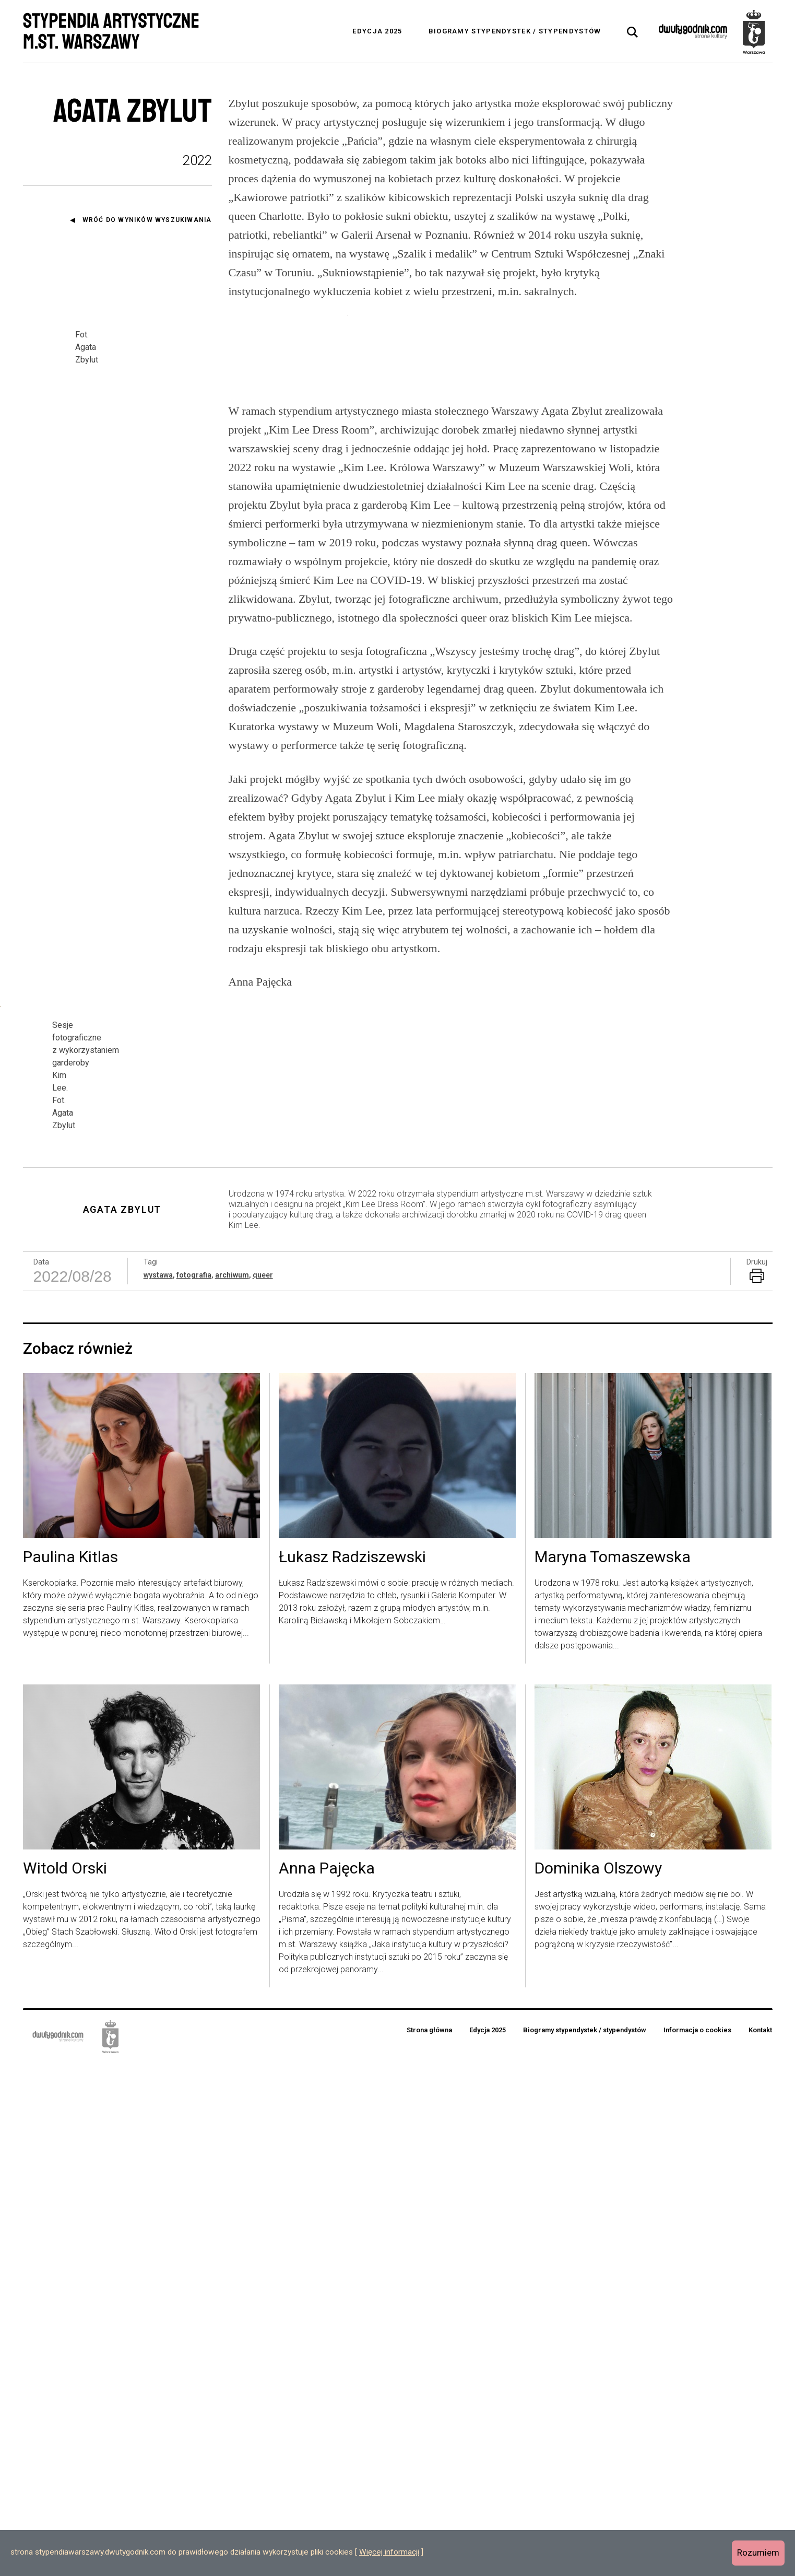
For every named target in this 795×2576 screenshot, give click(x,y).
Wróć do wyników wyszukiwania (147, 220)
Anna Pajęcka (327, 2381)
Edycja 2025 (377, 31)
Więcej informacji (389, 2552)
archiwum (232, 1787)
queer (263, 1787)
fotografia (193, 1787)
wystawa (158, 1787)
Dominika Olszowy (598, 2381)
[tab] (632, 32)
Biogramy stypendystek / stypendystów (515, 31)
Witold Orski (65, 2381)
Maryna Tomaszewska (613, 2070)
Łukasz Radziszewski (352, 2070)
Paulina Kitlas (70, 2070)
